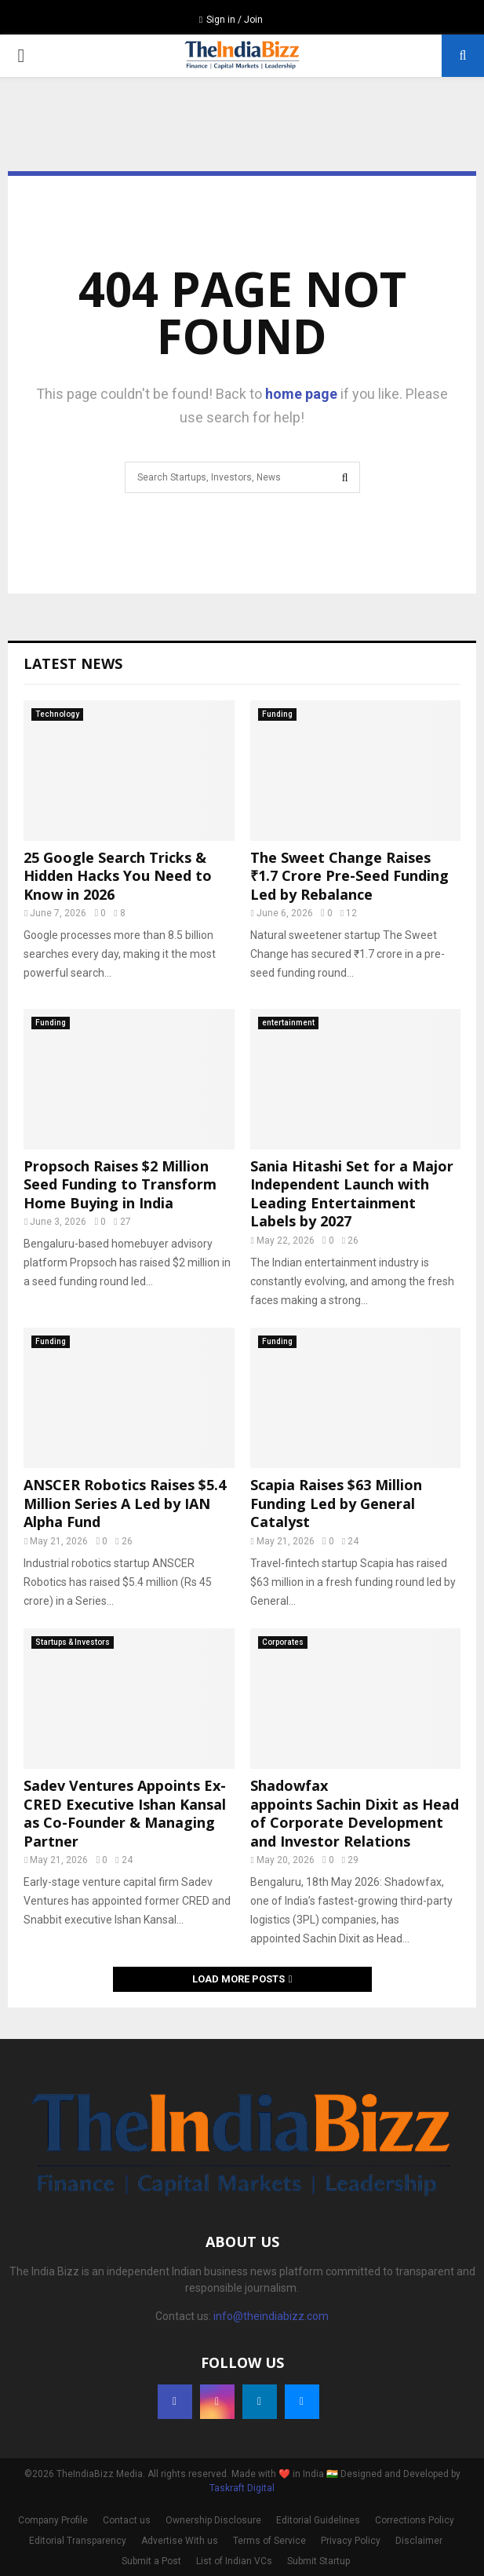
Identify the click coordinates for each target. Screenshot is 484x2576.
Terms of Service (269, 2540)
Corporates (283, 1642)
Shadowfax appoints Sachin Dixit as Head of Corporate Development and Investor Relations (354, 1813)
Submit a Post (151, 2561)
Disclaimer (418, 2540)
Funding (277, 714)
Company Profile (53, 2520)
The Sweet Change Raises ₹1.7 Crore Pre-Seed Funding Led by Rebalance (349, 876)
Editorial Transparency (77, 2540)
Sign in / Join (231, 19)
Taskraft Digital (242, 2488)
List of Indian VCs (234, 2561)
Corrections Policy (414, 2520)
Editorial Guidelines (318, 2520)
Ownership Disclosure (213, 2520)
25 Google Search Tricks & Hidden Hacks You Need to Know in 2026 (118, 876)
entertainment (288, 1022)
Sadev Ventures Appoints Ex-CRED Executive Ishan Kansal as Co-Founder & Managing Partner (125, 1813)
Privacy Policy (350, 2540)
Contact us (127, 2520)
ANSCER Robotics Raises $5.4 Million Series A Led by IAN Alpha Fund (125, 1503)
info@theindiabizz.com (271, 2316)
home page (301, 393)
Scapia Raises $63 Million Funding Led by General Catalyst (336, 1503)
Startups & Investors (72, 1642)
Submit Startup (318, 2561)
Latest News (73, 663)
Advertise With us (179, 2540)
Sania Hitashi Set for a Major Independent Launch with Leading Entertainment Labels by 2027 (351, 1193)
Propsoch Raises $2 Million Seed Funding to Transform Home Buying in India (120, 1184)
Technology (57, 714)
